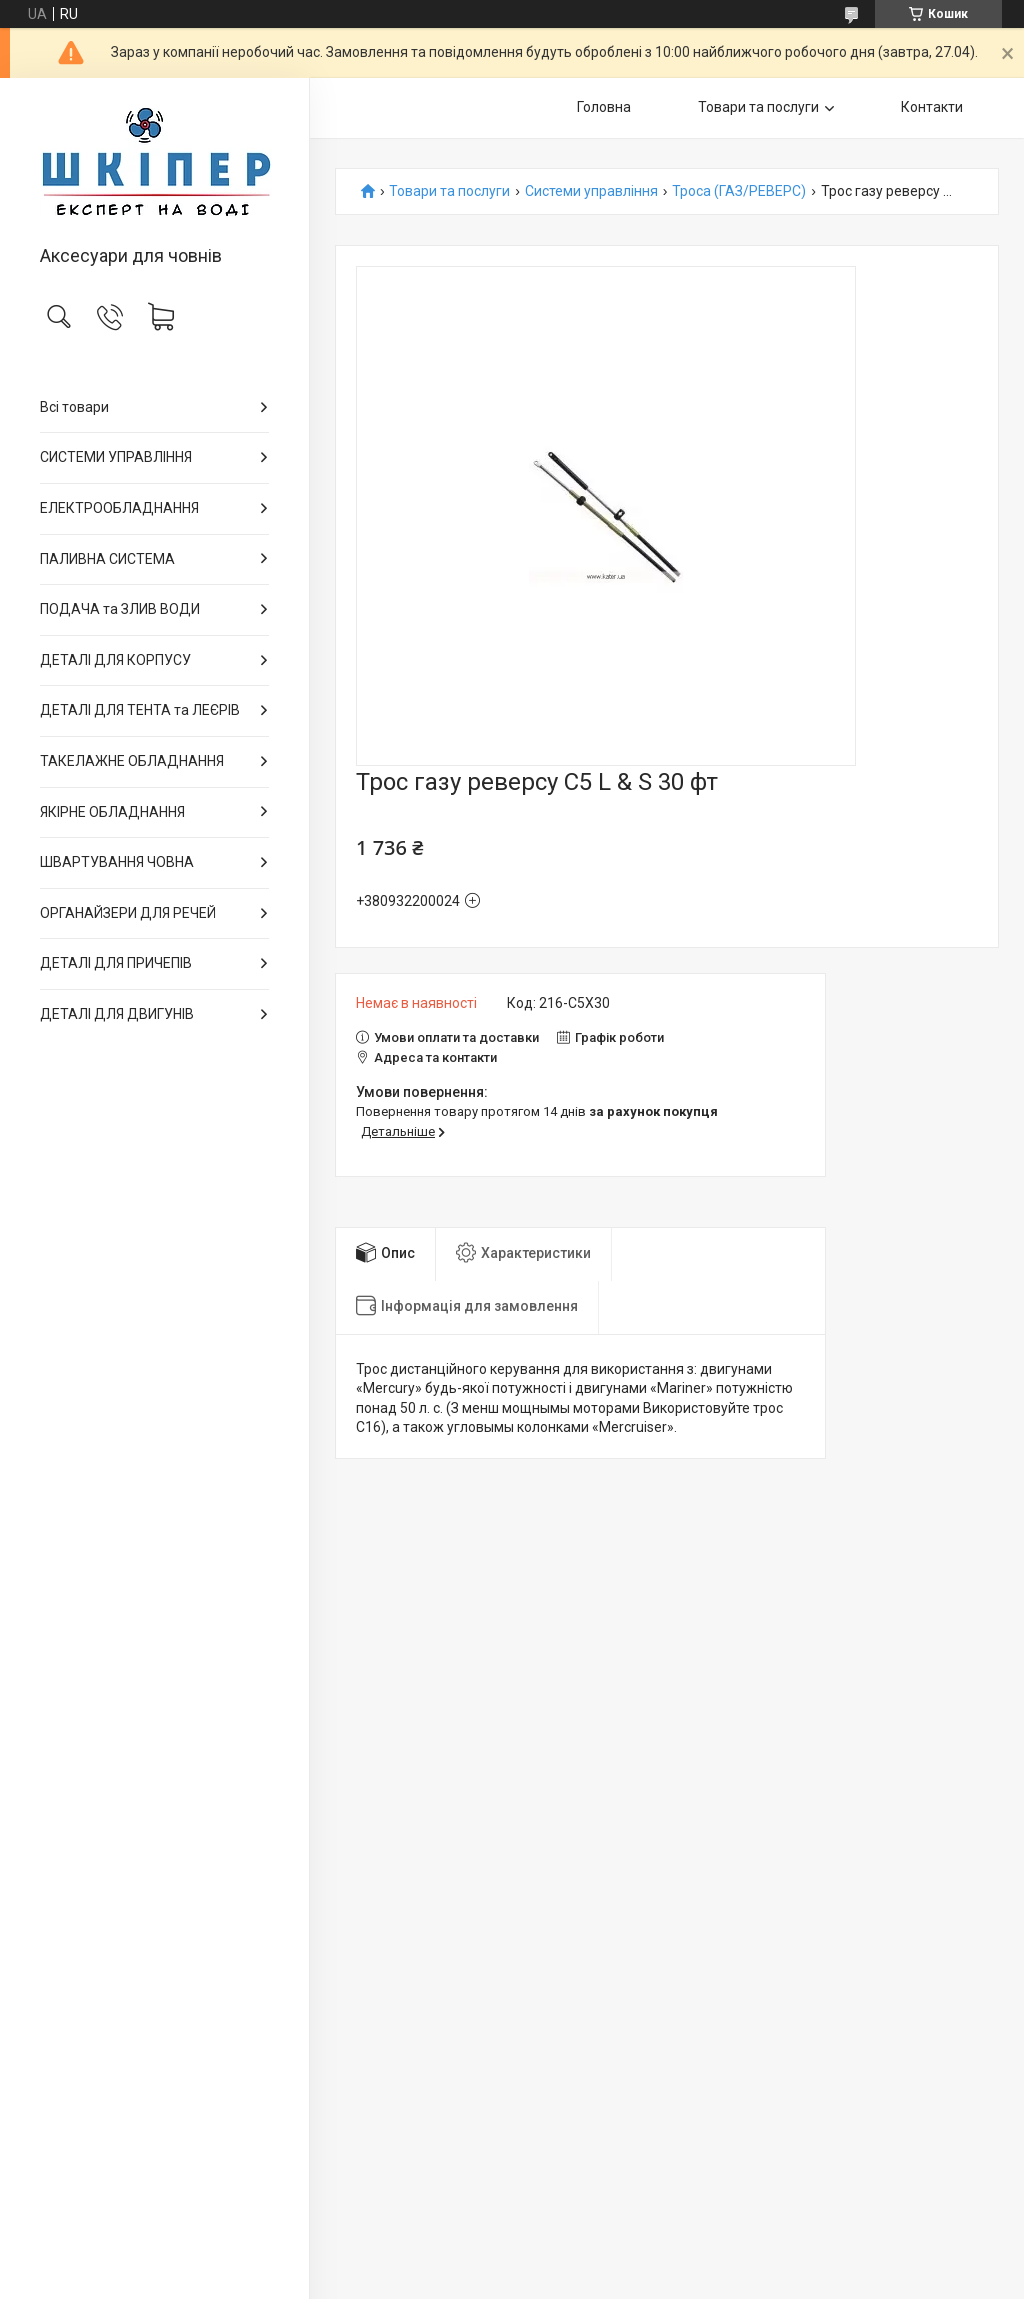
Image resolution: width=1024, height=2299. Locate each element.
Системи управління (591, 191)
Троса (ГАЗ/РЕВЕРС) (739, 191)
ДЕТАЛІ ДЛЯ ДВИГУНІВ (117, 1014)
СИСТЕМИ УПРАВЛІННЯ (116, 457)
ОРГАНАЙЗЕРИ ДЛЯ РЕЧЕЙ (128, 913)
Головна (604, 107)
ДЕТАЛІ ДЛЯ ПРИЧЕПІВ (116, 963)
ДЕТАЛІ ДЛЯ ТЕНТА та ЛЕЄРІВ (140, 710)
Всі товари (74, 407)
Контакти (932, 107)
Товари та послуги (758, 107)
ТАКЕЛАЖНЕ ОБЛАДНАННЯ (132, 761)
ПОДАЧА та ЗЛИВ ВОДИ (120, 609)
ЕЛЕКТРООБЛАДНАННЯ (119, 508)
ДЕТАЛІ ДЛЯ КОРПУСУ (115, 660)
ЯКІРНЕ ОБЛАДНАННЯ (112, 812)
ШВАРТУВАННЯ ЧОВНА (117, 862)
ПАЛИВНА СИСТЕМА (107, 559)
